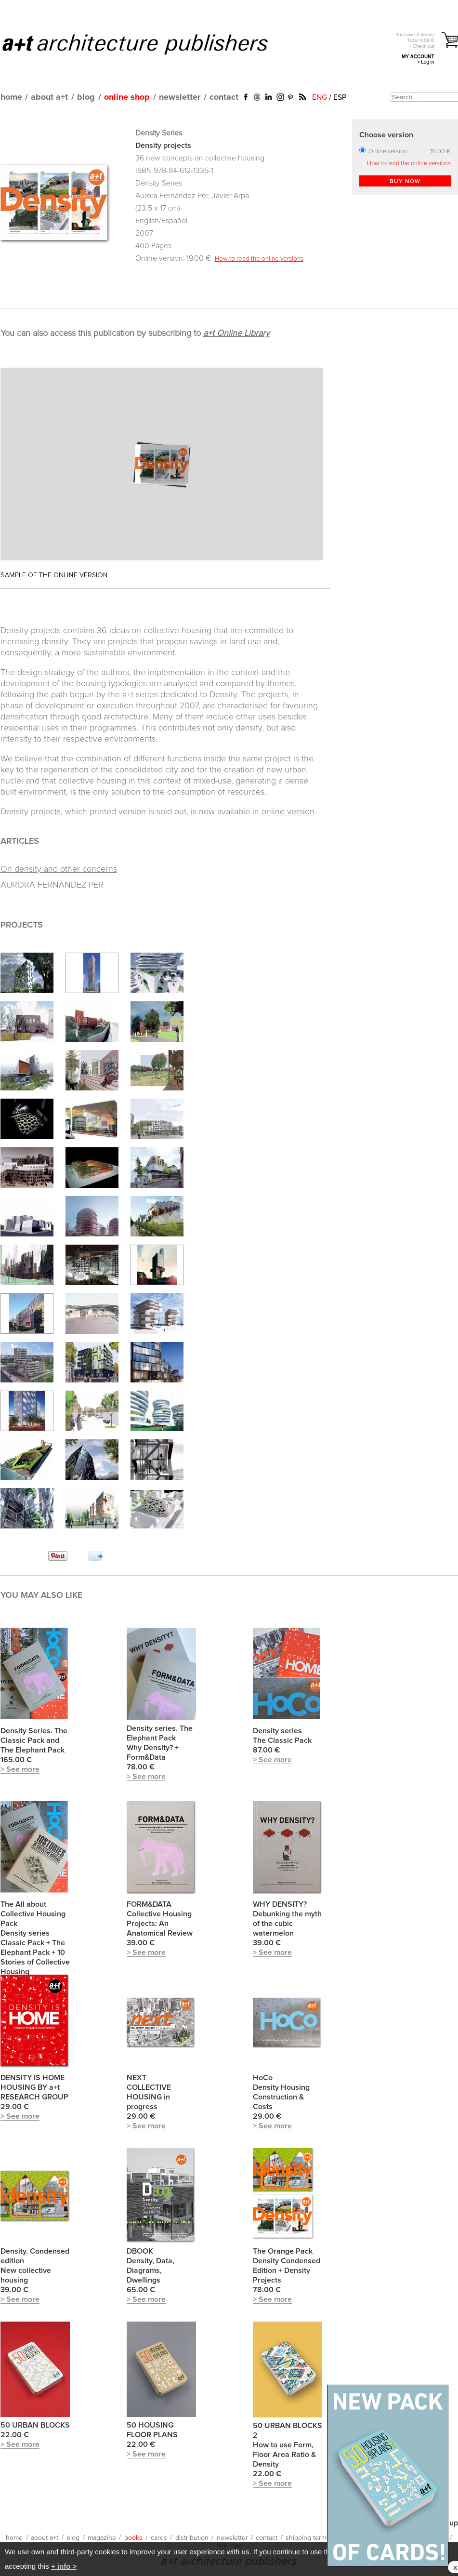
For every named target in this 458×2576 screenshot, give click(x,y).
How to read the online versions (259, 258)
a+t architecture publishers (147, 44)
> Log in (425, 62)
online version (288, 812)
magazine (102, 2538)
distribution (192, 2538)
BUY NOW (405, 182)
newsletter (179, 97)
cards (159, 2538)
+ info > (64, 2566)
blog (86, 97)
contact (223, 97)
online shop (127, 97)
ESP (339, 97)
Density (223, 694)
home (11, 97)
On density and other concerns (58, 869)
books (133, 2538)
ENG (319, 97)
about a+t (49, 97)
